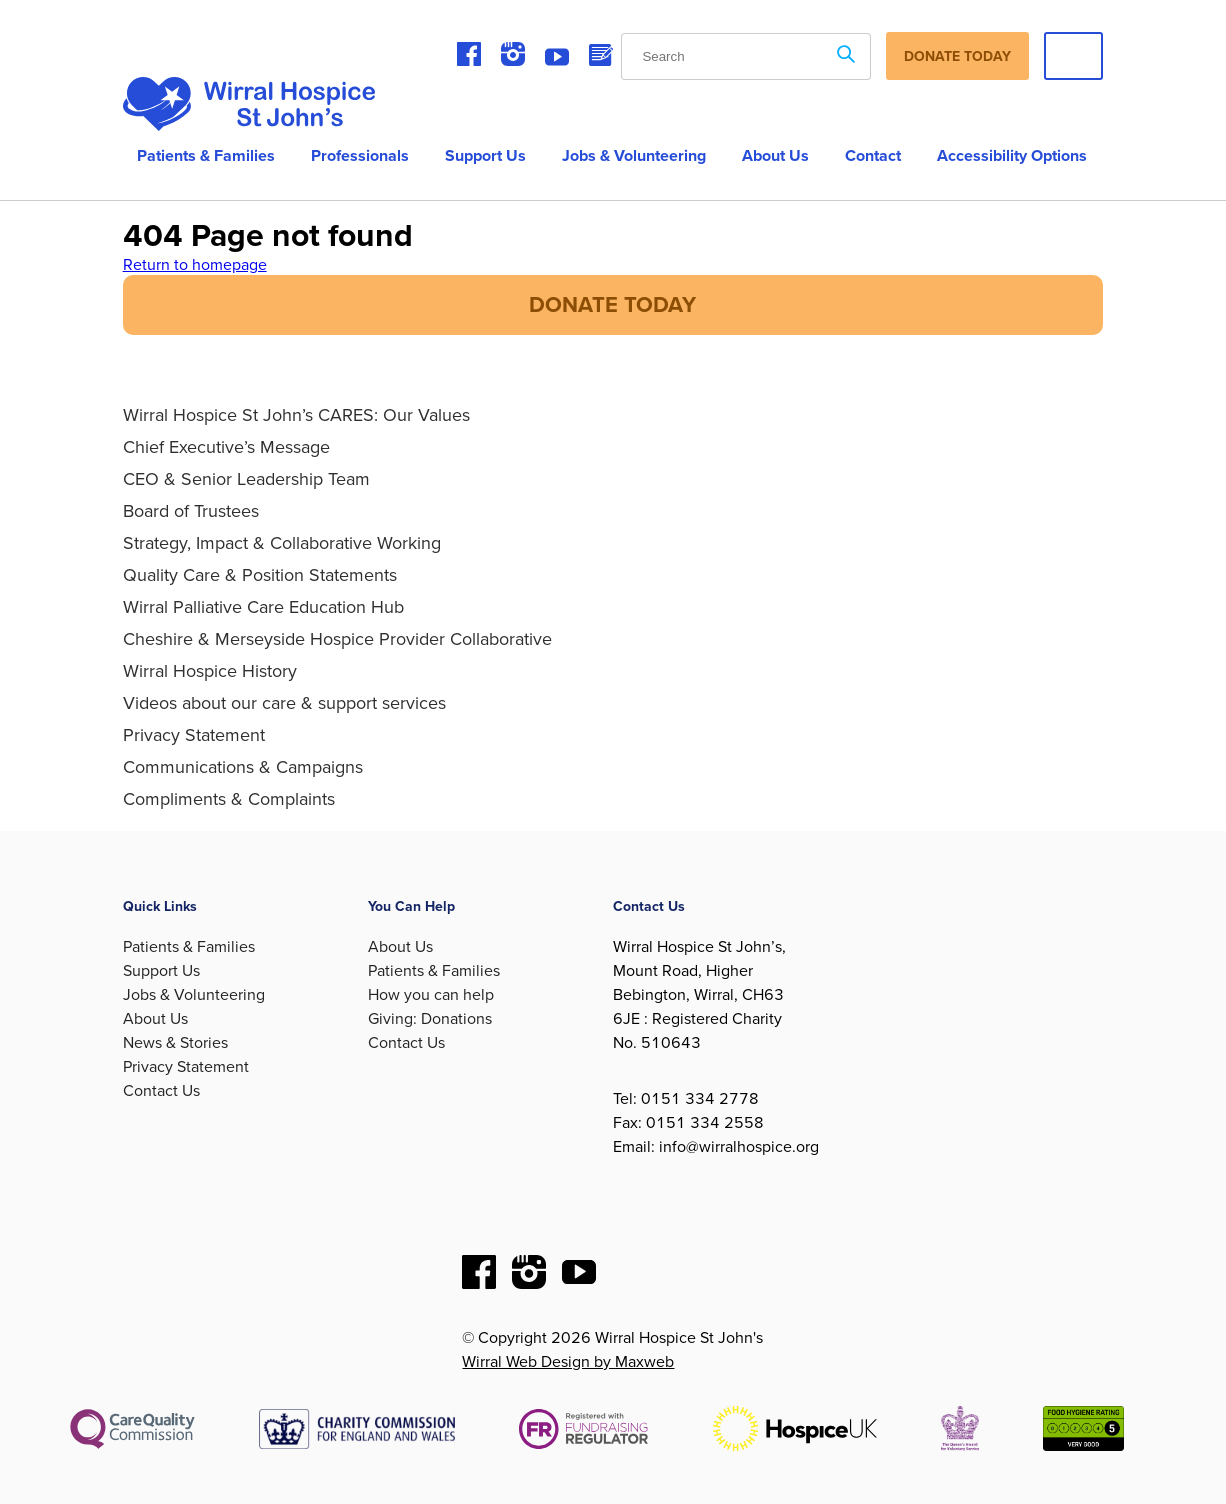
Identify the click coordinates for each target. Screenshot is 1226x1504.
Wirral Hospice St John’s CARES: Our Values (296, 415)
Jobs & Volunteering (634, 156)
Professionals (360, 156)
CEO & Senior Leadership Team (246, 479)
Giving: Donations (430, 1019)
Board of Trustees (191, 511)
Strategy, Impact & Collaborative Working (282, 543)
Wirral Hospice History (210, 671)
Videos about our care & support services (284, 703)
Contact (873, 156)
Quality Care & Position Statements (260, 575)
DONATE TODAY (612, 305)
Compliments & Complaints (229, 799)
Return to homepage (195, 265)
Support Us (485, 156)
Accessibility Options (1012, 156)
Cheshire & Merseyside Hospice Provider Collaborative (337, 639)
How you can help (431, 995)
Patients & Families (206, 156)
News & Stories (175, 1043)
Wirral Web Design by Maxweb (568, 1362)
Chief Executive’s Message (226, 447)
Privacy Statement (194, 735)
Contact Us (161, 1091)
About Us (155, 1019)
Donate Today (957, 56)
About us (775, 156)
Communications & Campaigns (243, 767)
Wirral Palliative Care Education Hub (263, 607)
